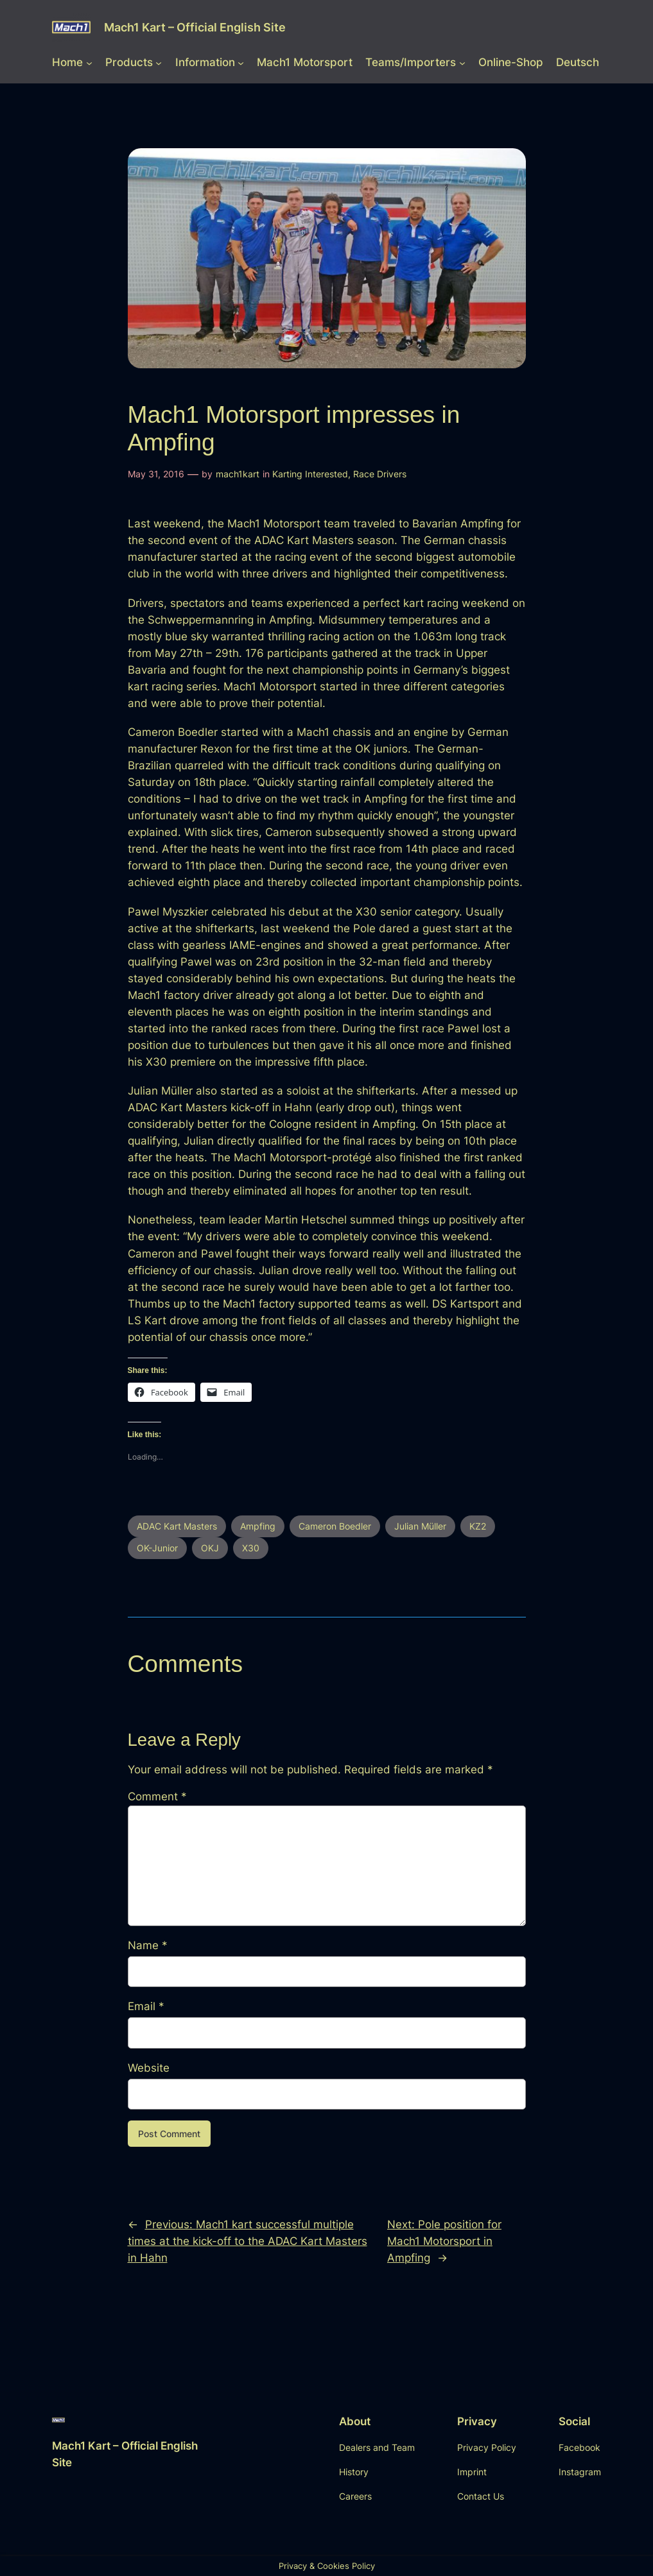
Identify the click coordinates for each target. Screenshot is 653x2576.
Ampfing (257, 1526)
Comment (157, 1796)
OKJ (210, 1547)
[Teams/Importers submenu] (462, 62)
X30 (250, 1547)
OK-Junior (157, 1547)
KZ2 (477, 1526)
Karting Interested (310, 473)
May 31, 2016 (156, 473)
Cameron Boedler (335, 1526)
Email (146, 2006)
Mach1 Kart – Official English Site (195, 27)
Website (149, 2067)
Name (148, 1945)
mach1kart (237, 473)
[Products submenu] (158, 62)
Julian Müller (420, 1526)
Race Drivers (379, 473)
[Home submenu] (89, 62)
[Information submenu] (241, 62)
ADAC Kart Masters (177, 1526)
